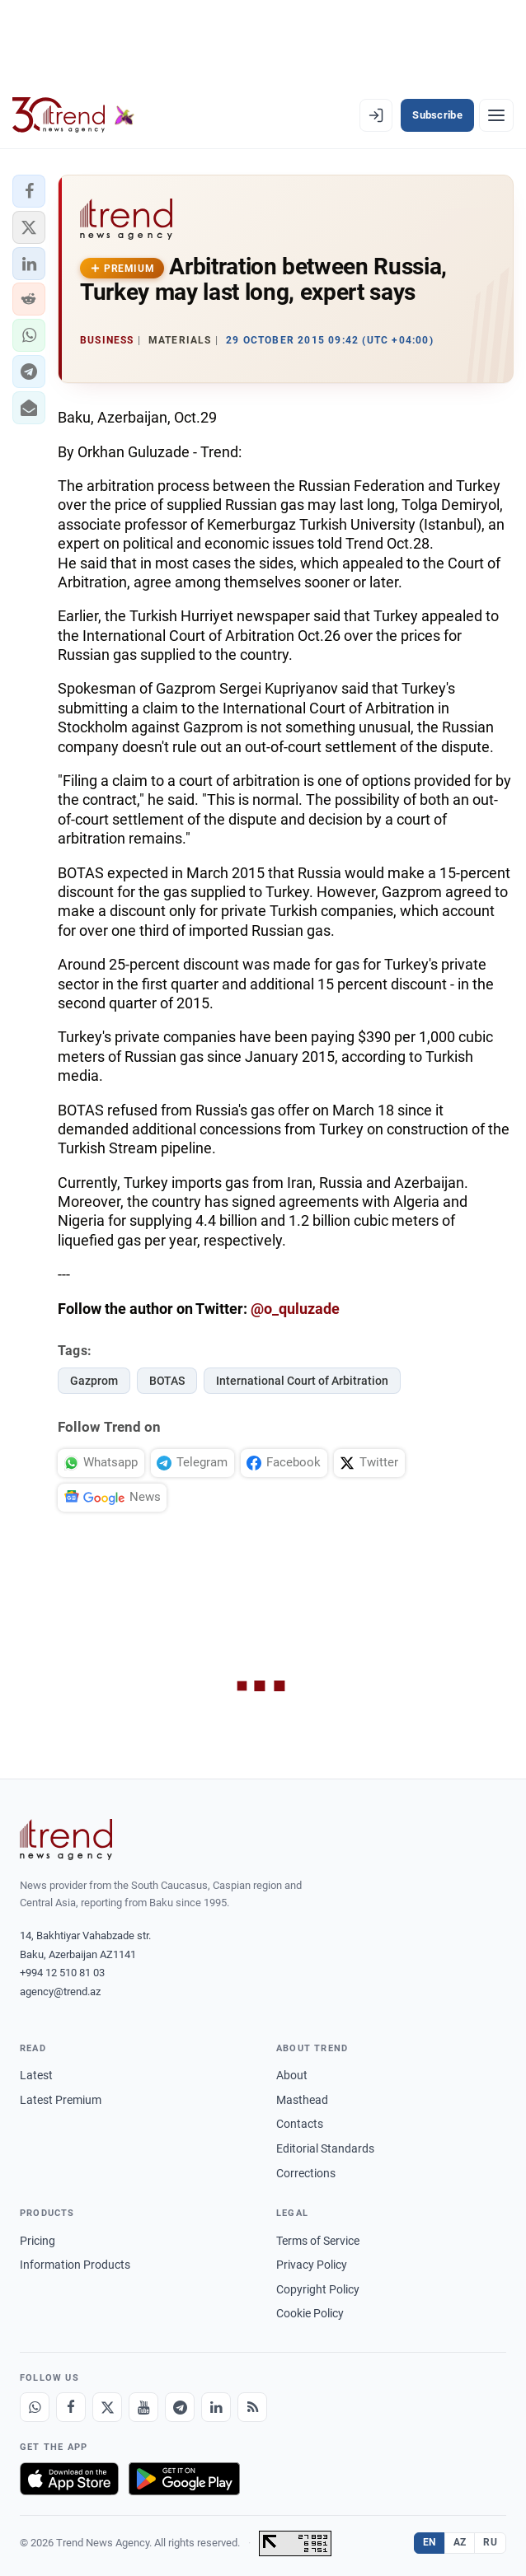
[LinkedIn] (216, 2407)
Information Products (75, 2264)
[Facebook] (71, 2407)
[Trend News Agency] (66, 1839)
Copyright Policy (317, 2289)
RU (490, 2542)
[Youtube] (143, 2407)
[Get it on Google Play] (184, 2478)
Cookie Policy (310, 2313)
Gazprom (94, 1380)
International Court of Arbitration (302, 1380)
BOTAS (167, 1380)
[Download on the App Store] (69, 2478)
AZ (460, 2542)
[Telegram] (180, 2407)
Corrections (306, 2173)
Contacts (299, 2123)
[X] (107, 2407)
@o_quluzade (295, 1308)
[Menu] (496, 115)
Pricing (37, 2240)
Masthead (302, 2099)
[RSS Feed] (252, 2407)
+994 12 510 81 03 (62, 1972)
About (292, 2075)
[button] (29, 191)
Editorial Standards (325, 2148)
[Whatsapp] (34, 2407)
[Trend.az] (73, 115)
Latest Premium (60, 2099)
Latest (36, 2075)
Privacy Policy (311, 2264)
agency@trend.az (60, 1991)
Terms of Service (317, 2240)
